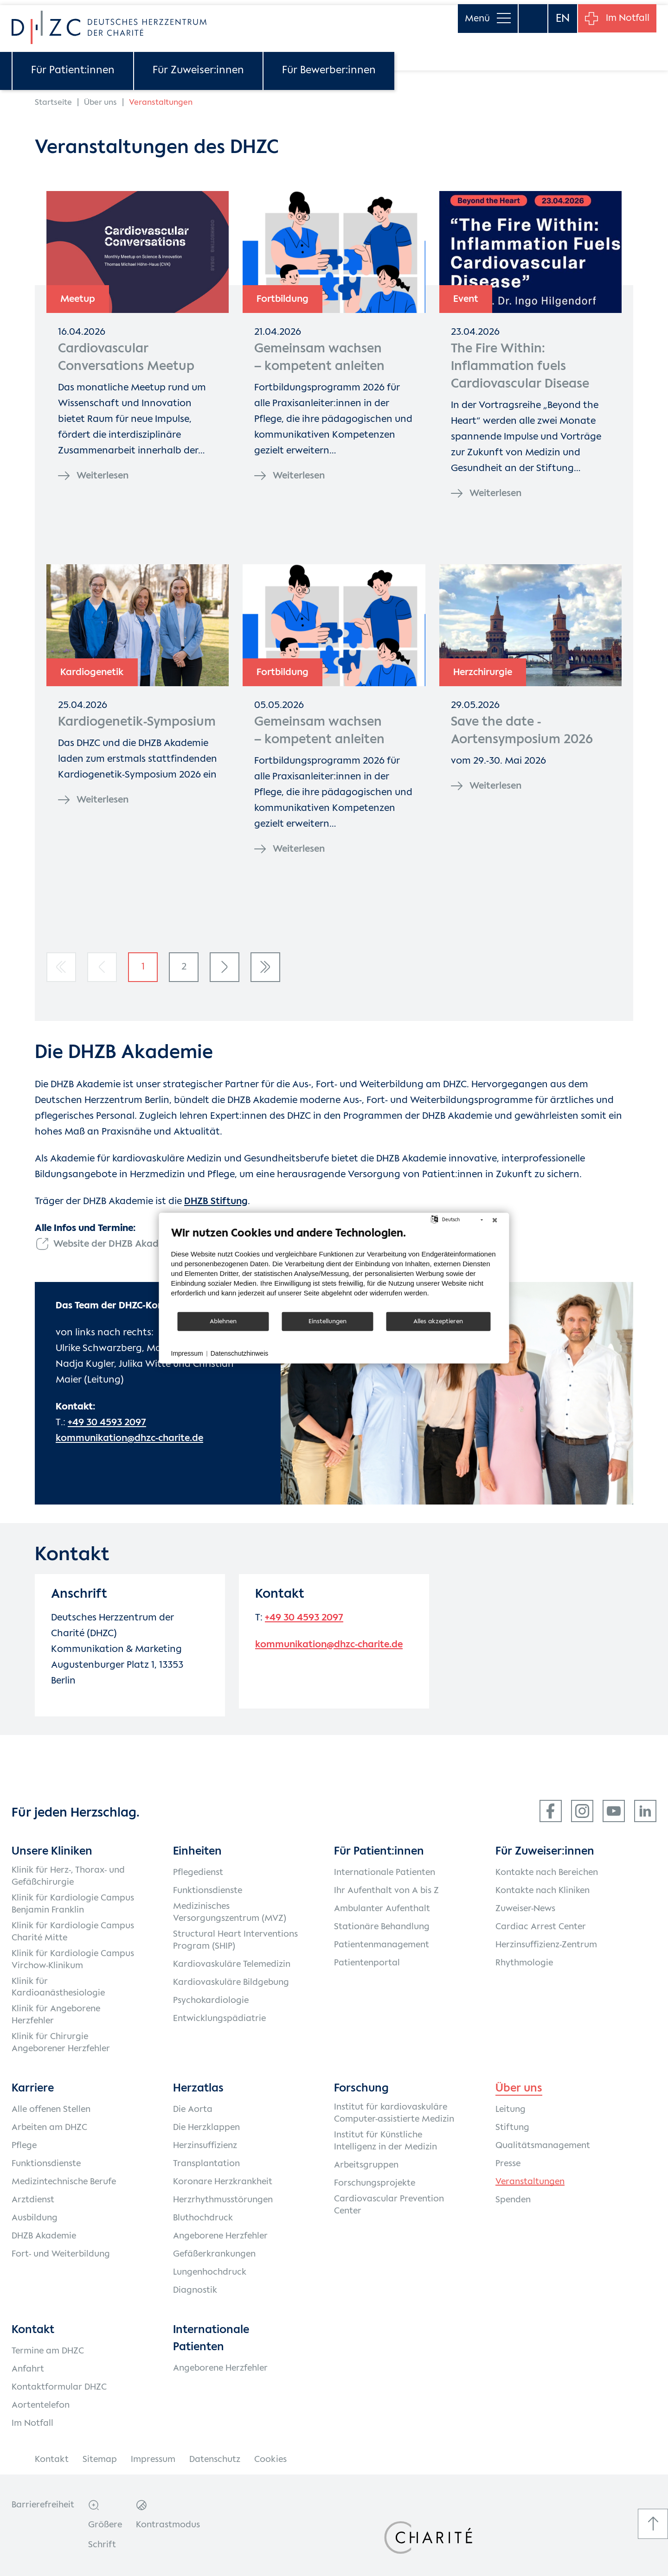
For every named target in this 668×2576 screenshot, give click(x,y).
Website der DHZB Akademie (116, 1244)
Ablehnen (223, 1321)
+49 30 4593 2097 (107, 1422)
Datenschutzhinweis (240, 1353)
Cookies (270, 2459)
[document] (334, 1268)
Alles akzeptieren (438, 1321)
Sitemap (100, 2459)
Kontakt (52, 2459)
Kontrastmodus (168, 2525)
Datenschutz (214, 2459)
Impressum (153, 2459)
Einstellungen (327, 1321)
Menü (485, 14)
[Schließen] (495, 1220)
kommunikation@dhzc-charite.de (129, 1438)
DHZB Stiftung (216, 1201)
